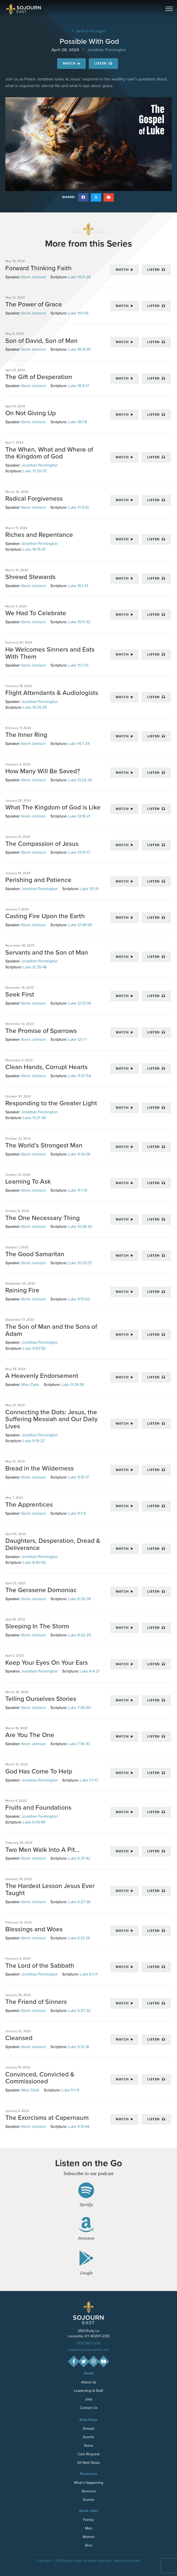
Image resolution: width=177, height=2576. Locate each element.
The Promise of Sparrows (41, 1030)
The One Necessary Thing (42, 1218)
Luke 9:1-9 (77, 1513)
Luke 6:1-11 (89, 1974)
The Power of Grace (33, 304)
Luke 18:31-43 (79, 349)
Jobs (88, 2399)
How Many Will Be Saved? (42, 771)
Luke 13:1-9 (89, 889)
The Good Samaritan (34, 1254)
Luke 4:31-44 (78, 2126)
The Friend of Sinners (36, 2001)
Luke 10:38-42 (80, 1226)
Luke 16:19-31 (34, 549)
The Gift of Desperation (38, 377)
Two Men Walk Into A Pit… (42, 1849)
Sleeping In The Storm (37, 1626)
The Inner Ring (26, 734)
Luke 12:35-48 (35, 967)
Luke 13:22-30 (80, 780)
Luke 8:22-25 (79, 1635)
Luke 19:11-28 (79, 277)
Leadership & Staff (88, 2390)
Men (88, 2528)
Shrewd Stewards (30, 577)
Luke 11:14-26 (79, 1154)
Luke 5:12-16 (78, 2047)
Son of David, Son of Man (41, 340)
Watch (71, 63)
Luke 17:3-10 (78, 507)
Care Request (89, 2454)
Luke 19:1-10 (78, 313)
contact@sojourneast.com (88, 2349)
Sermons (89, 2491)
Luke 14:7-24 (78, 744)
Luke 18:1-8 (77, 422)
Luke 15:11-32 (79, 622)
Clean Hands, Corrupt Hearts (46, 1067)
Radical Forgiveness (34, 498)
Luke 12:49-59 (80, 925)
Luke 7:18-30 (79, 1744)
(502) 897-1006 (89, 2343)
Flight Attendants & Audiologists (51, 692)
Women (89, 2536)
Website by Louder (127, 2560)
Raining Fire (22, 1290)
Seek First (19, 994)
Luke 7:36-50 (79, 1708)
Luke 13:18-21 (79, 816)
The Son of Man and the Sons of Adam (51, 1330)
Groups (88, 2428)
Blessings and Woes (34, 1929)
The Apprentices (29, 1504)
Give (88, 2545)
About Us (88, 2382)
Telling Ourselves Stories (40, 1698)
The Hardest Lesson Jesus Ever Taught (49, 1889)
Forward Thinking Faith (38, 268)
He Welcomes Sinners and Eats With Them (49, 653)
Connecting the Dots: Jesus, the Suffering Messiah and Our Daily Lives (51, 1419)
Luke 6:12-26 (79, 1938)
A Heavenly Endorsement (41, 1375)
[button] (169, 9)
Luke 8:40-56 (34, 1562)
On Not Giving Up (30, 413)
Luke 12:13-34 (79, 1003)
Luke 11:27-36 (34, 1118)
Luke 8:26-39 (79, 1599)
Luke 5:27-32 (79, 2011)
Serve (88, 2445)
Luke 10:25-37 (80, 1263)
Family (88, 2519)
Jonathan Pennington (106, 50)
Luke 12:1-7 (77, 1039)
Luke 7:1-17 (89, 1780)
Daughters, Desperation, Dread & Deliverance (52, 1544)
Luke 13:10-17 (79, 852)
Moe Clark (30, 1385)
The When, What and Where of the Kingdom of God (49, 453)
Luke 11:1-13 (77, 1190)
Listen (103, 63)
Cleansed (18, 2038)
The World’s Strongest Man (44, 1145)
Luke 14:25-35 (35, 707)
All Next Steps (88, 2462)
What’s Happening (88, 2482)
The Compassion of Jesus (42, 843)
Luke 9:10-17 (78, 1477)
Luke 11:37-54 (79, 1076)
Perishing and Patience (38, 880)
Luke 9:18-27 (34, 1441)
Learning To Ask (28, 1181)
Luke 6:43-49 (34, 1822)
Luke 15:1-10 (78, 665)
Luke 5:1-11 (70, 2090)
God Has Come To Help (38, 1771)
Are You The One (29, 1735)
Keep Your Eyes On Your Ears (46, 1662)
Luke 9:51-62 (79, 1299)
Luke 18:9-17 (78, 386)
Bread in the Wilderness (39, 1468)
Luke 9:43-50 (34, 1348)
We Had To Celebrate (35, 613)
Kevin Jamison (33, 277)
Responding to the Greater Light (51, 1103)
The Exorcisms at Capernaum (47, 2117)
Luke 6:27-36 (79, 1902)
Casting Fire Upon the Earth (45, 916)
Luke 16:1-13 (78, 586)
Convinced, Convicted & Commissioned (39, 2078)
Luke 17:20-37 (35, 471)
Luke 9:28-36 (72, 1385)
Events (88, 2437)
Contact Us (88, 2407)
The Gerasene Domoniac (41, 1590)
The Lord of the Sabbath (39, 1965)
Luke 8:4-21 (89, 1671)
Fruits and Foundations (38, 1807)
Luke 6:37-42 (79, 1858)
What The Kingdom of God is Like (52, 807)
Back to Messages (88, 30)
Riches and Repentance (39, 534)
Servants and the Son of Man (46, 952)
